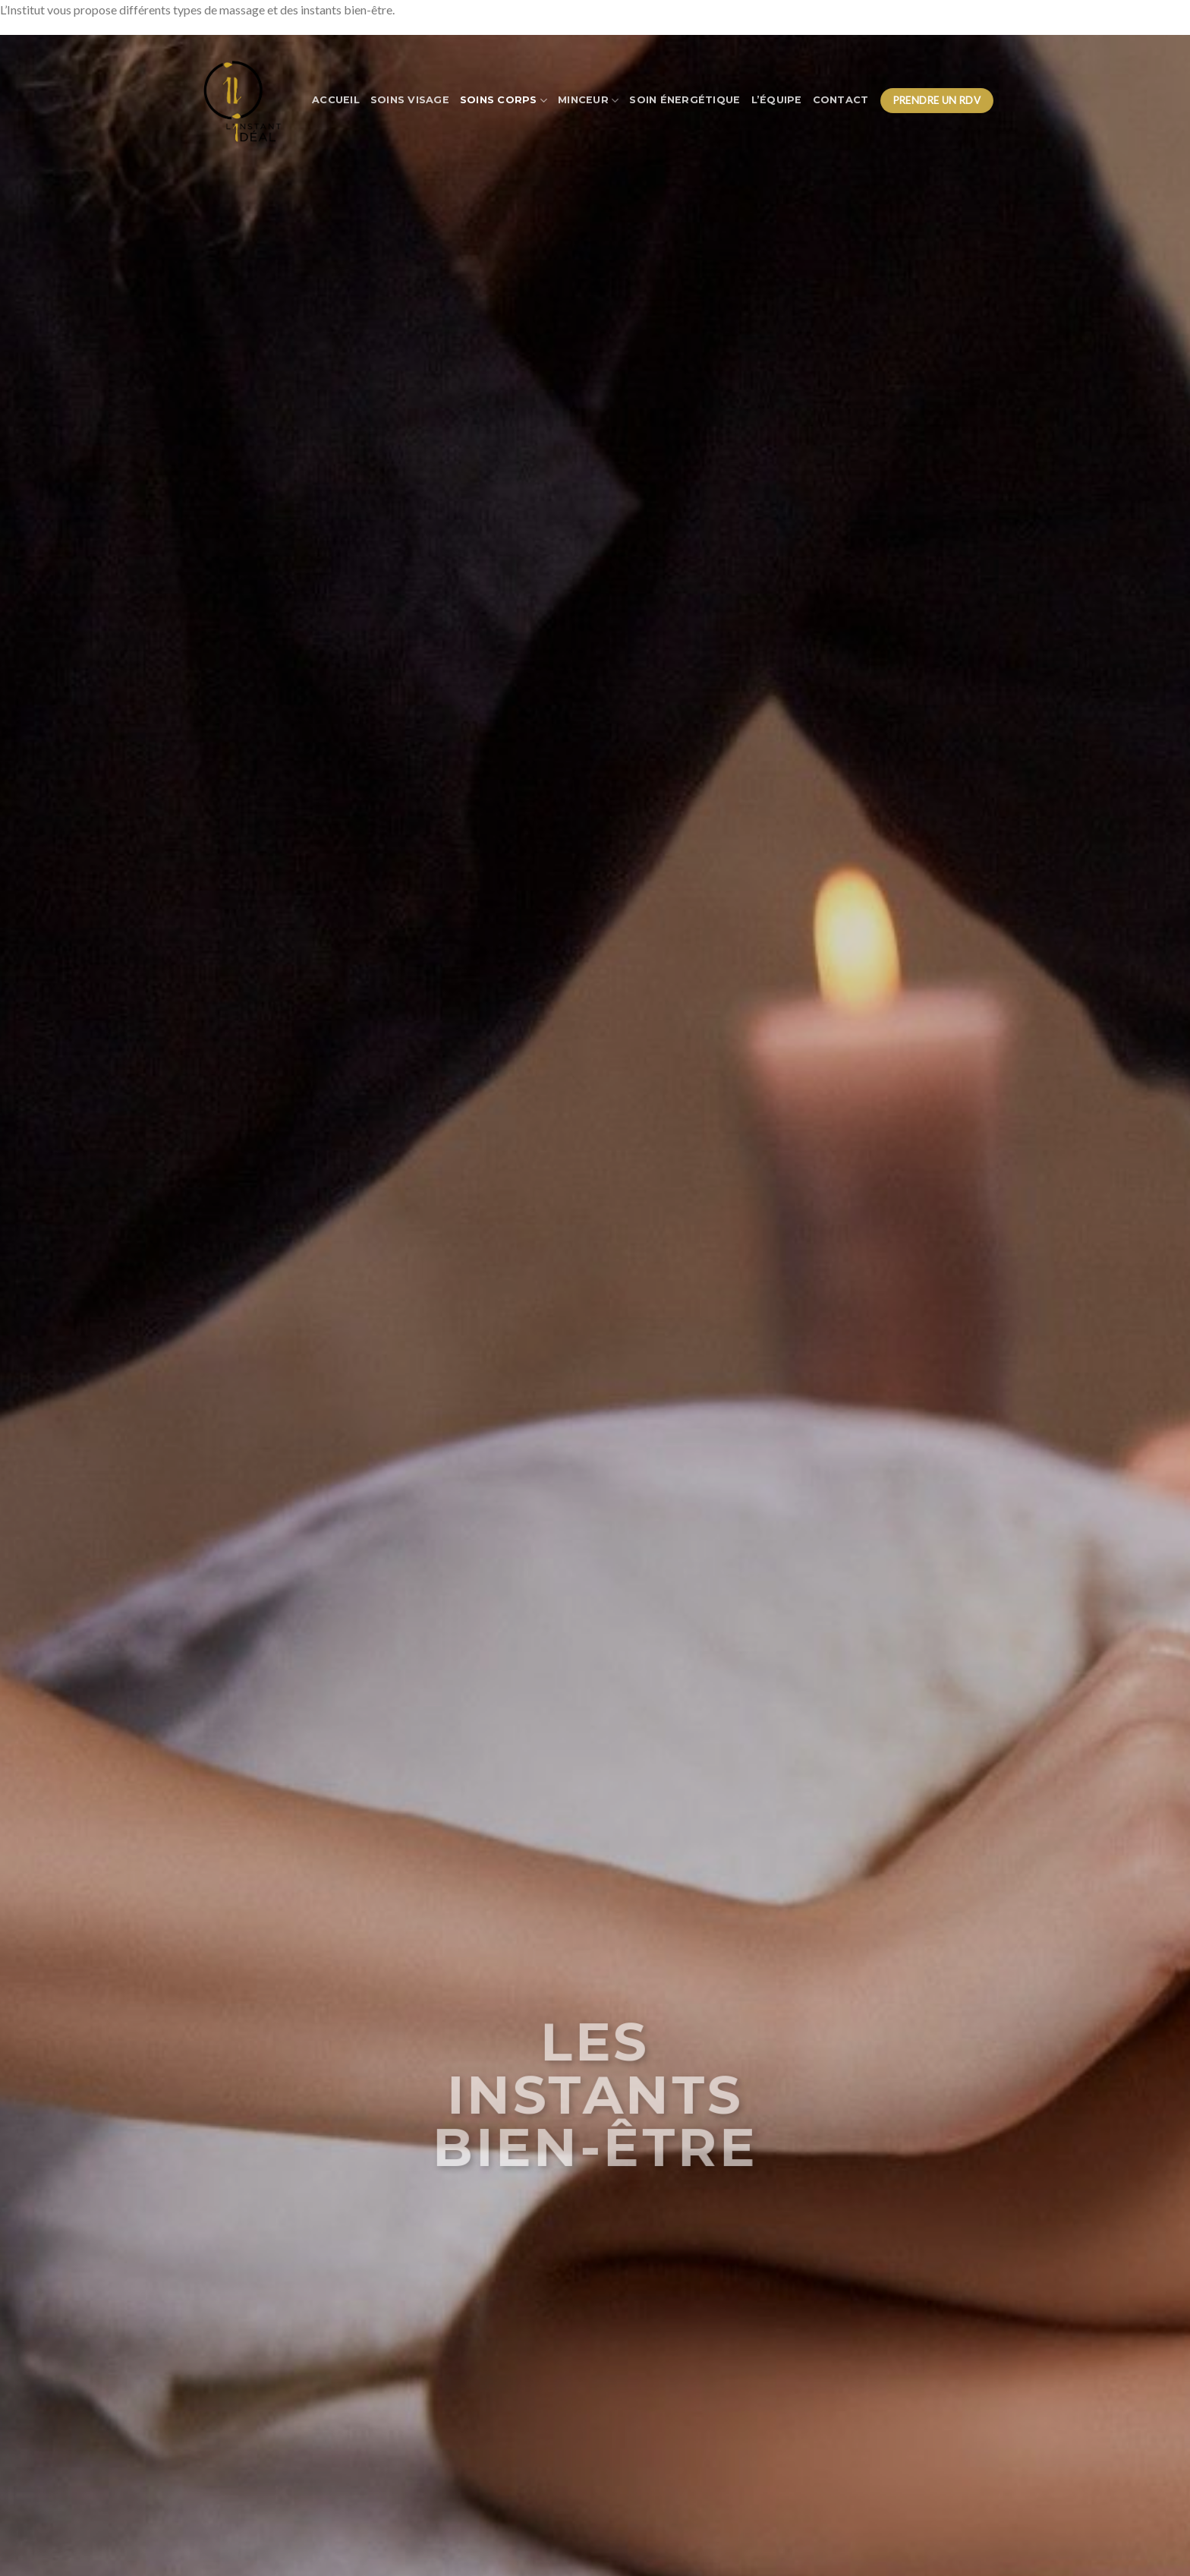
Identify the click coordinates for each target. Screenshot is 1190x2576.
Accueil (336, 100)
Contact (841, 100)
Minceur (588, 100)
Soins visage (409, 100)
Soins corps (503, 100)
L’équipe (776, 100)
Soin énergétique (684, 100)
